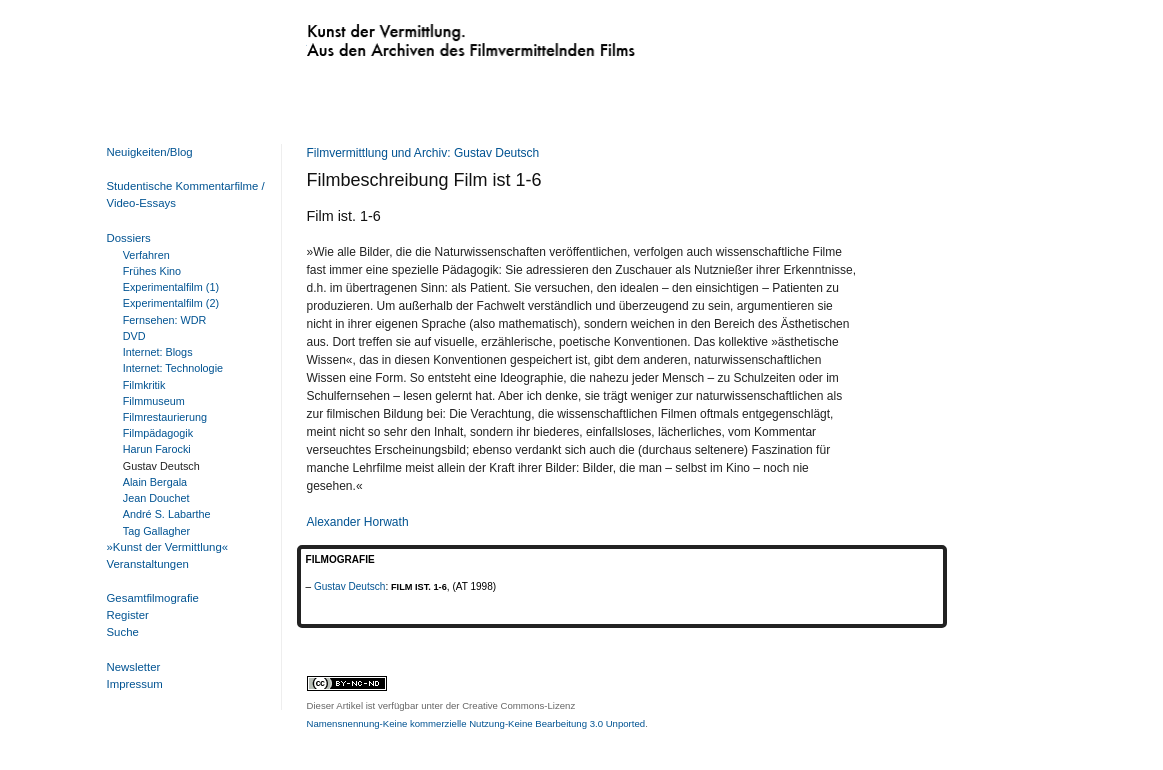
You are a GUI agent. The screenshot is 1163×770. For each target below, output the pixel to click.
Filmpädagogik (158, 433)
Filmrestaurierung (165, 417)
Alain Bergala (155, 482)
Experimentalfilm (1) (171, 287)
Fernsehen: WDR (165, 320)
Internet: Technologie (173, 368)
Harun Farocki (157, 449)
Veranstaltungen (148, 564)
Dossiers (129, 238)
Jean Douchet (156, 498)
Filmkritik (144, 385)
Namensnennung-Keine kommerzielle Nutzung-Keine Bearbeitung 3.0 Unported (476, 723)
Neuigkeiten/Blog (150, 152)
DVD (134, 336)
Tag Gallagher (156, 531)
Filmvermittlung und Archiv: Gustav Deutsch (423, 153)
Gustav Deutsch (349, 586)
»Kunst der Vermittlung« (168, 547)
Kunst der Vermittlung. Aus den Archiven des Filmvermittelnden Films (430, 36)
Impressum (135, 684)
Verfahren (146, 255)
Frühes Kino (152, 271)
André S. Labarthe (167, 514)
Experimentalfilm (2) (171, 303)
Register (128, 615)
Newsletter (134, 667)
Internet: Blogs (158, 352)
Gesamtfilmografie (153, 598)
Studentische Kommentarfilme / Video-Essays (182, 194)
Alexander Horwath (358, 522)
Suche (123, 632)
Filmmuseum (154, 401)
